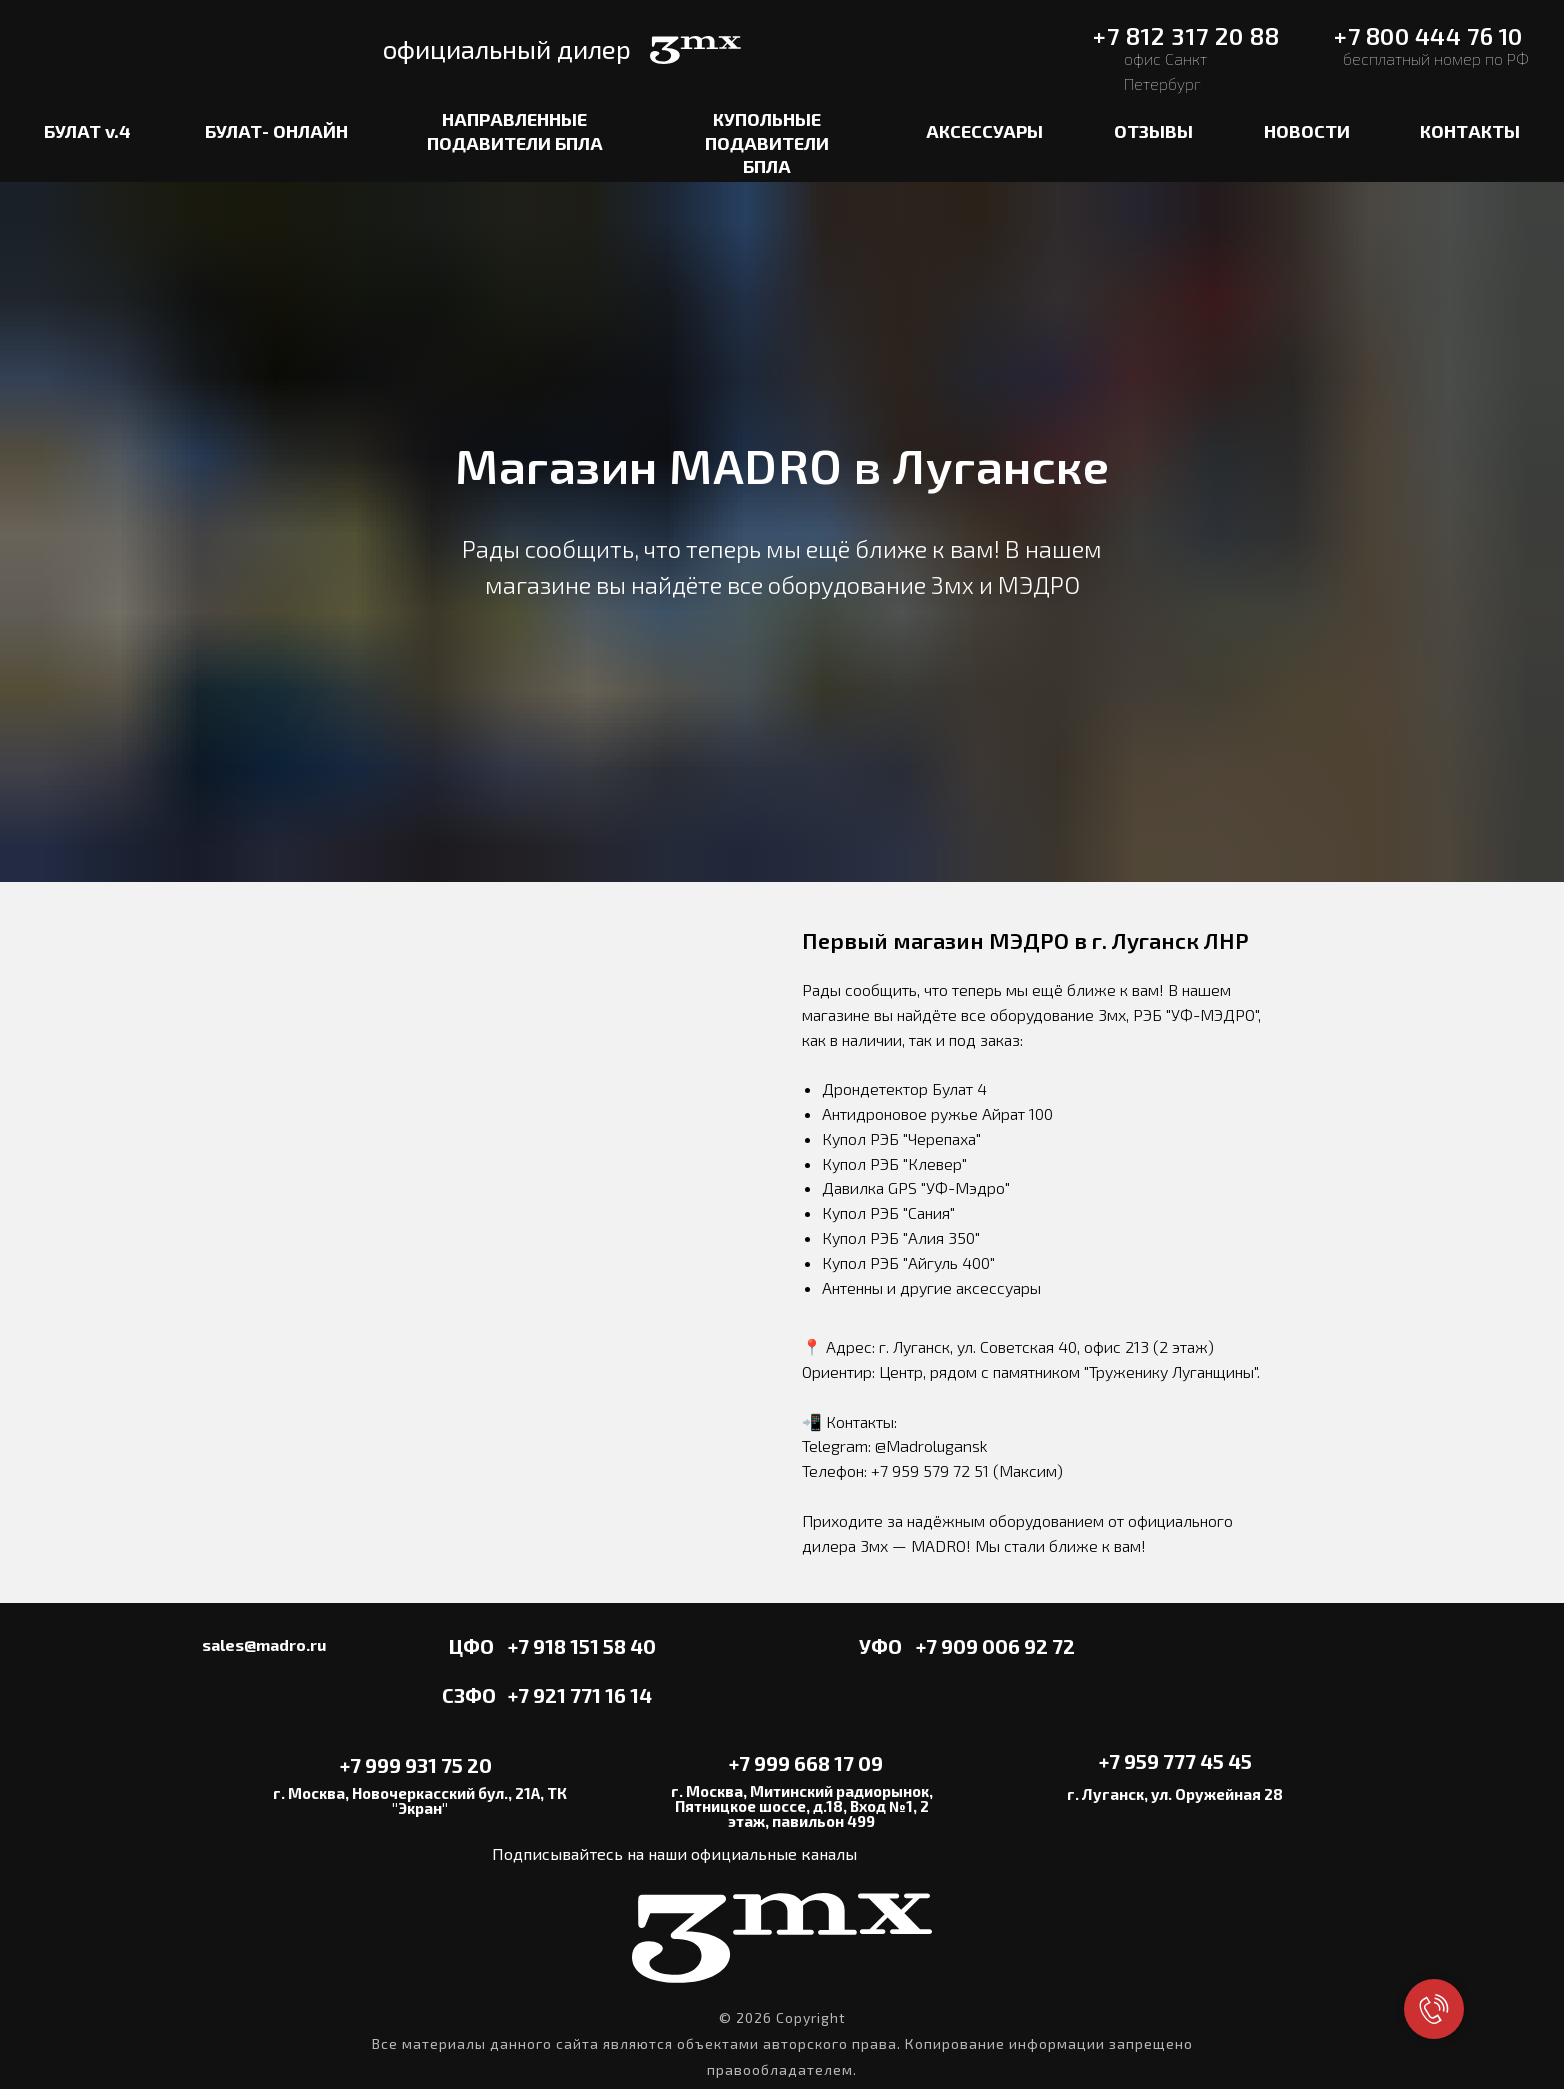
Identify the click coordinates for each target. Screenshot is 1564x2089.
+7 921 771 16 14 (580, 1695)
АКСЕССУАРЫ (984, 131)
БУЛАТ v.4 (87, 131)
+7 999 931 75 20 (416, 1765)
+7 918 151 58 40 (582, 1646)
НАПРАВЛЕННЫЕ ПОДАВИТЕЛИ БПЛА (515, 130)
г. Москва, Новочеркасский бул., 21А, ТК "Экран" (420, 1800)
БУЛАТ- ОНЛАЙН (276, 131)
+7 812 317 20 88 (1186, 36)
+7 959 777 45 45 (1175, 1761)
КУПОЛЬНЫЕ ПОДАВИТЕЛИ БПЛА (767, 142)
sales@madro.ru (264, 1644)
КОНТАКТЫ (1470, 131)
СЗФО (469, 1695)
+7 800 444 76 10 (1428, 36)
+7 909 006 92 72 (995, 1646)
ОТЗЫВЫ (1153, 131)
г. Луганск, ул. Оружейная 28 (1175, 1794)
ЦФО (471, 1646)
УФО (880, 1646)
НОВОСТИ (1307, 131)
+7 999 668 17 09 (806, 1763)
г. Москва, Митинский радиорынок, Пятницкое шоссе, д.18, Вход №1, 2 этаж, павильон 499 (802, 1806)
